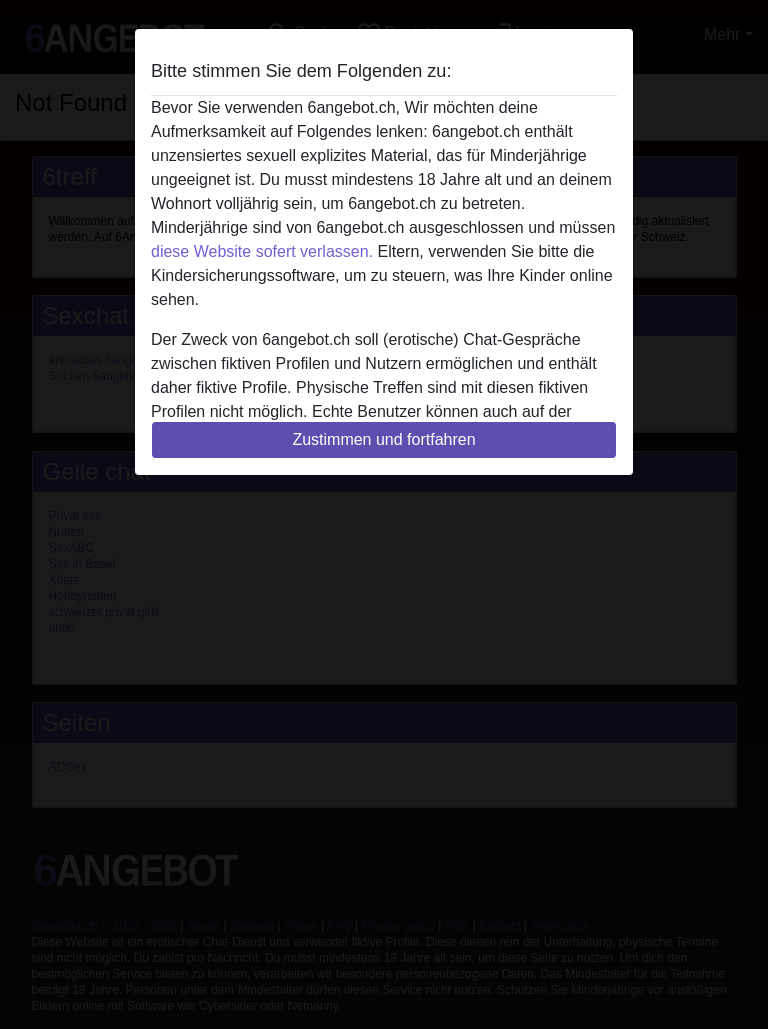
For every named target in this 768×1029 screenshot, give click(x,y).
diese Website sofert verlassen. (262, 251)
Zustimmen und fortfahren (383, 439)
